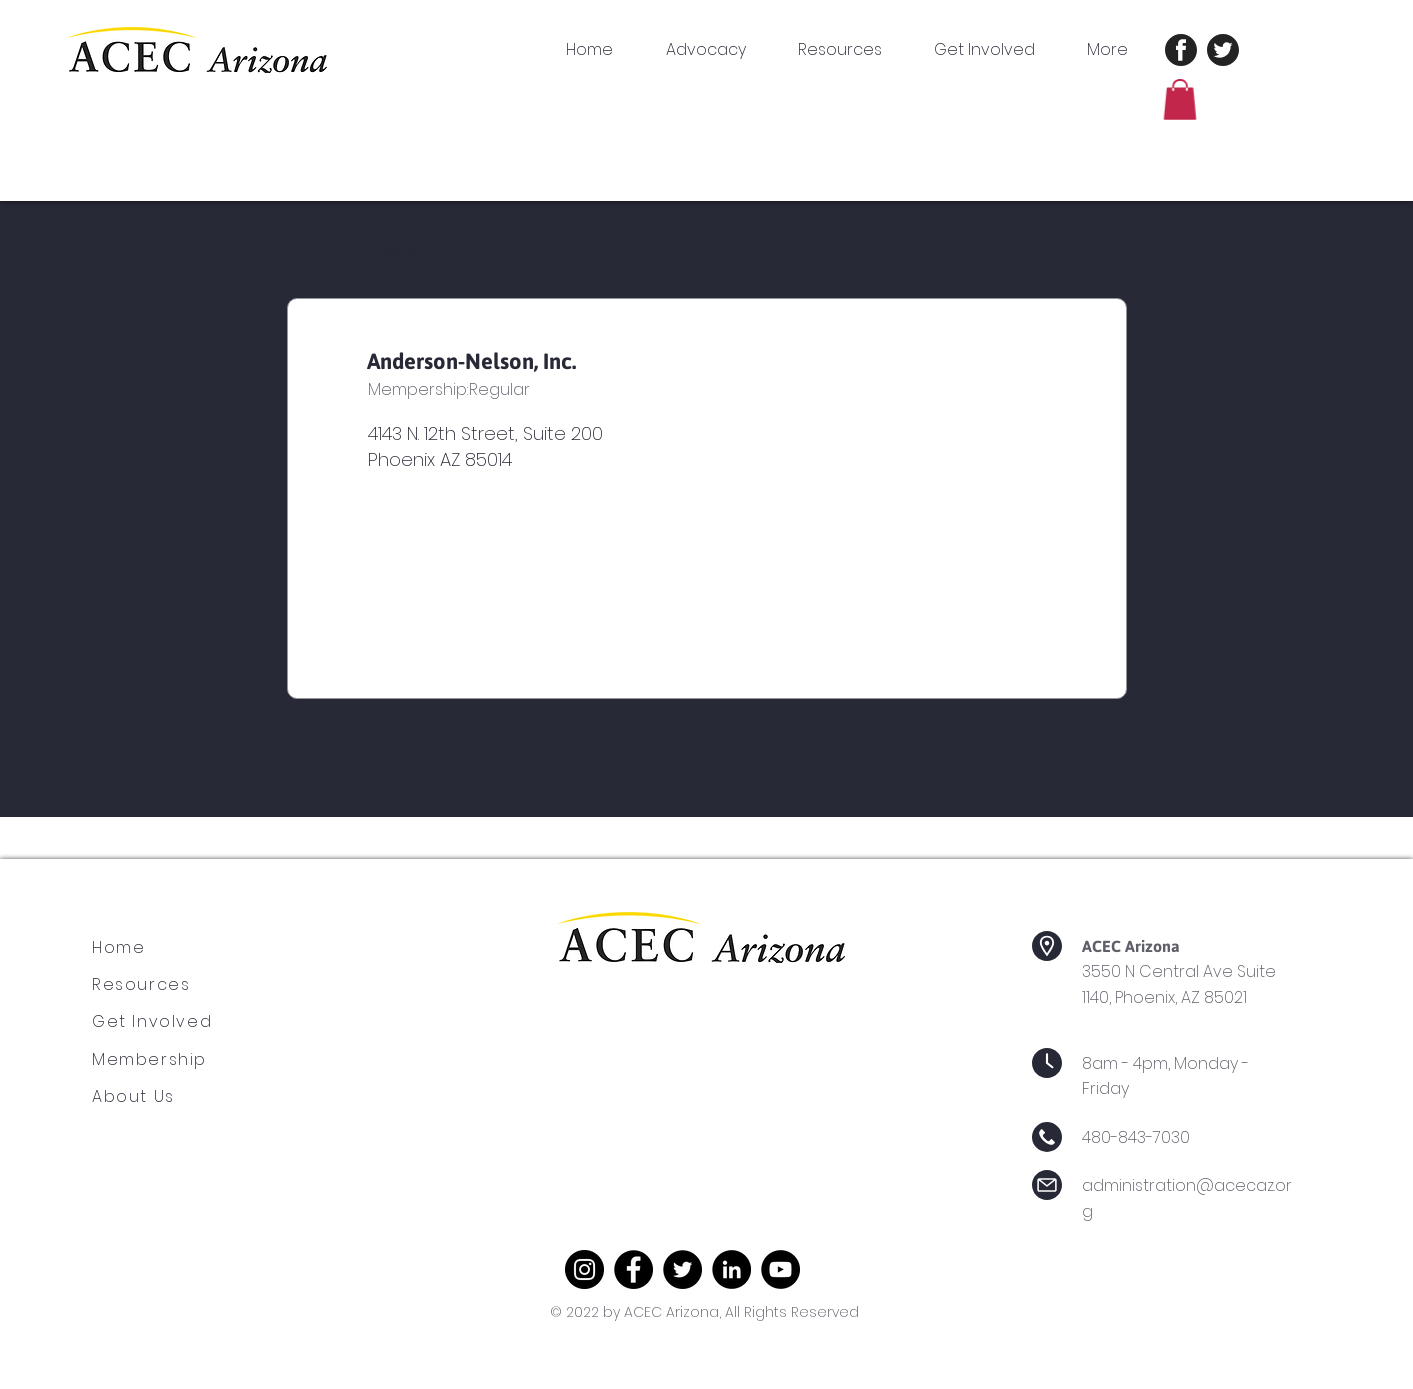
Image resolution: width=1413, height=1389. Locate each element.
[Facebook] (633, 1269)
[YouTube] (780, 1269)
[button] (851, 50)
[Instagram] (584, 1269)
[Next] (997, 769)
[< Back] (434, 251)
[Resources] (151, 985)
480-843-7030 (1136, 1137)
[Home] (128, 948)
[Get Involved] (165, 1022)
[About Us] (148, 1097)
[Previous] (433, 769)
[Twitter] (682, 1269)
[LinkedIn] (731, 1269)
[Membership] (165, 1060)
